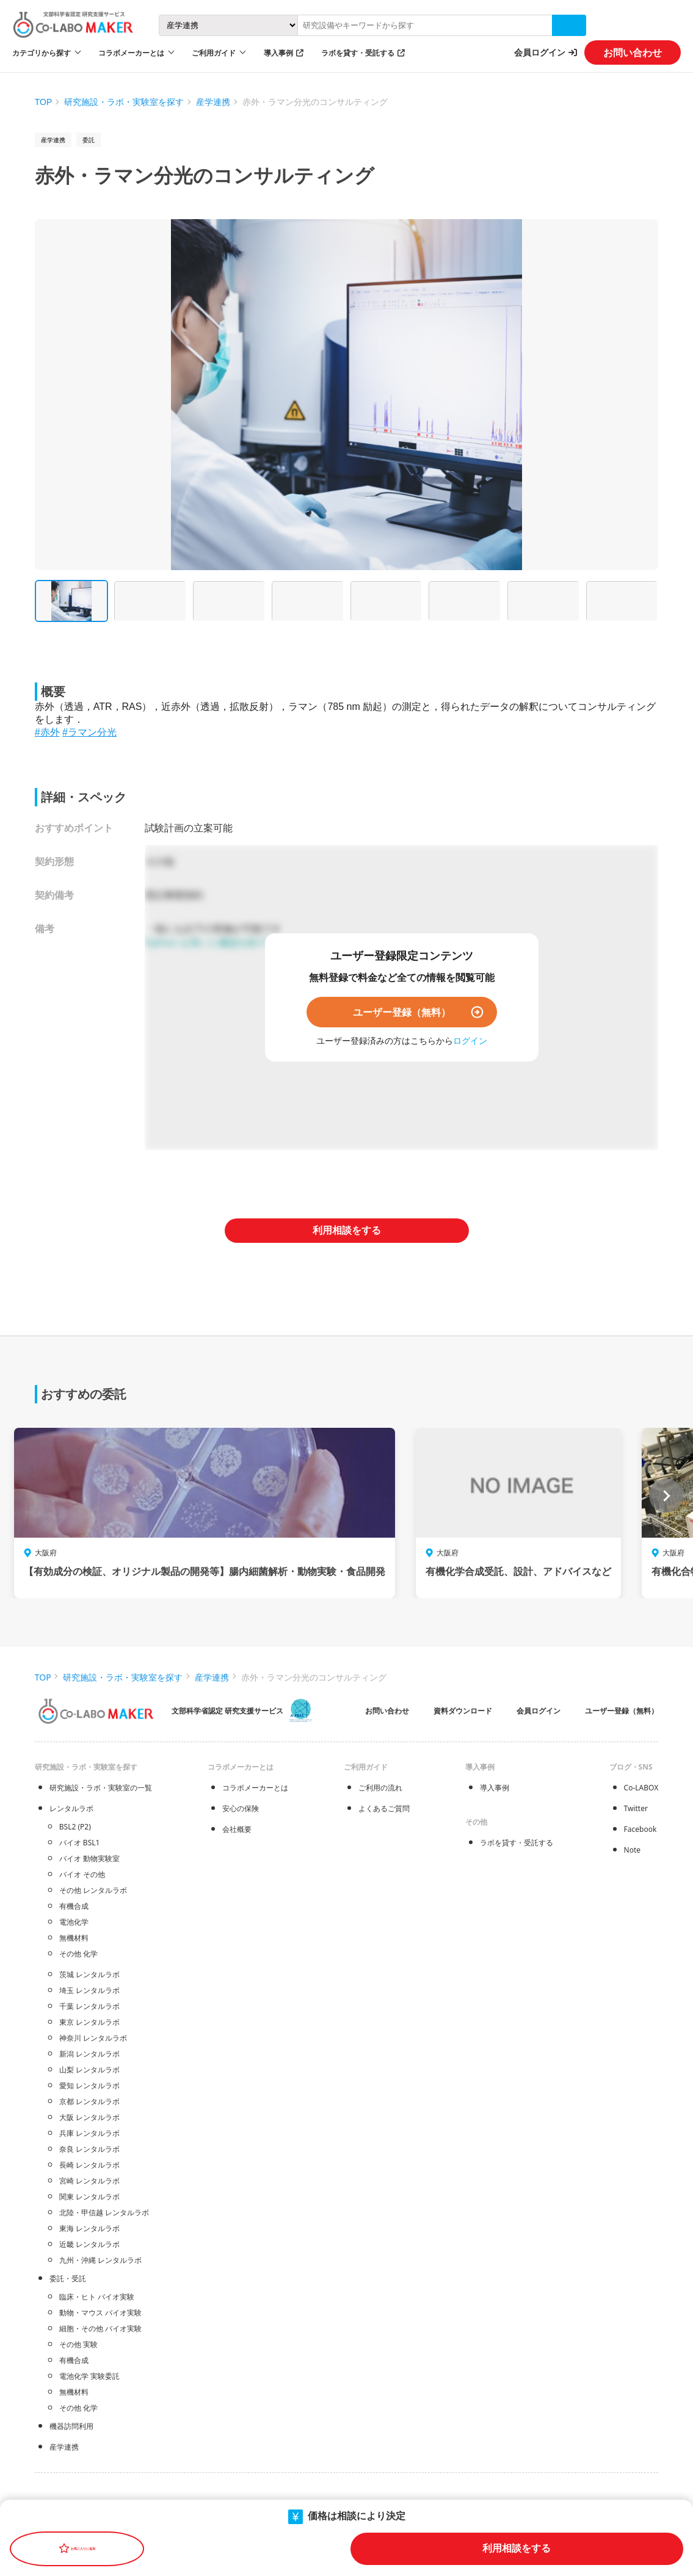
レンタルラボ (71, 1808)
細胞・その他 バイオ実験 (100, 2328)
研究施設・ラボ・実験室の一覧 (100, 1787)
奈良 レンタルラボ (89, 2149)
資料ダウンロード (463, 1711)
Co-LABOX (641, 1787)
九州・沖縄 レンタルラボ (100, 2260)
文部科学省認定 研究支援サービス (227, 1711)
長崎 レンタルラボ (89, 2165)
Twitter (636, 1808)
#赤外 (47, 732)
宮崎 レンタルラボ (89, 2181)
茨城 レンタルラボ (89, 1974)
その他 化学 (78, 1953)
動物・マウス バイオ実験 (100, 2312)
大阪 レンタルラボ (89, 2117)
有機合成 (74, 1906)
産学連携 (213, 102)
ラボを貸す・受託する (357, 53)
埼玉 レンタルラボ (89, 1990)
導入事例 (278, 53)
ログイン (470, 1040)
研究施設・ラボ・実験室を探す (124, 102)
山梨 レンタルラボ (89, 2069)
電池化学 (74, 1922)
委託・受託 (67, 2278)
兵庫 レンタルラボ (89, 2133)
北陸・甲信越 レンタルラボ (104, 2212)
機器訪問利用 (71, 2426)
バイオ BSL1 (79, 1842)
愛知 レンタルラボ (89, 2085)
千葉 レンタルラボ (89, 2006)
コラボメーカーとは (255, 1787)
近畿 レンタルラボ (89, 2244)
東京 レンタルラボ (89, 2022)
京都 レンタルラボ (89, 2101)
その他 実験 (78, 2344)
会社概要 (237, 1829)
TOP (44, 102)
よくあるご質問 (384, 1808)
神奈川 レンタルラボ (93, 2038)
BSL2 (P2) (75, 1827)
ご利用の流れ (380, 1787)
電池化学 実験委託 (89, 2376)
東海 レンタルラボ (89, 2228)
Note (632, 1850)
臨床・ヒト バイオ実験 (96, 2297)
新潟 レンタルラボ (89, 2054)
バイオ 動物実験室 (89, 1858)
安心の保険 (240, 1808)
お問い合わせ (632, 52)
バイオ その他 (82, 1874)
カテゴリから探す (41, 53)
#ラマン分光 (89, 732)
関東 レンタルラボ (89, 2196)
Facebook (640, 1829)
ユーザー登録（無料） (402, 1012)
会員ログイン (539, 52)
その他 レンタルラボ (93, 1890)
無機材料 (74, 1938)
